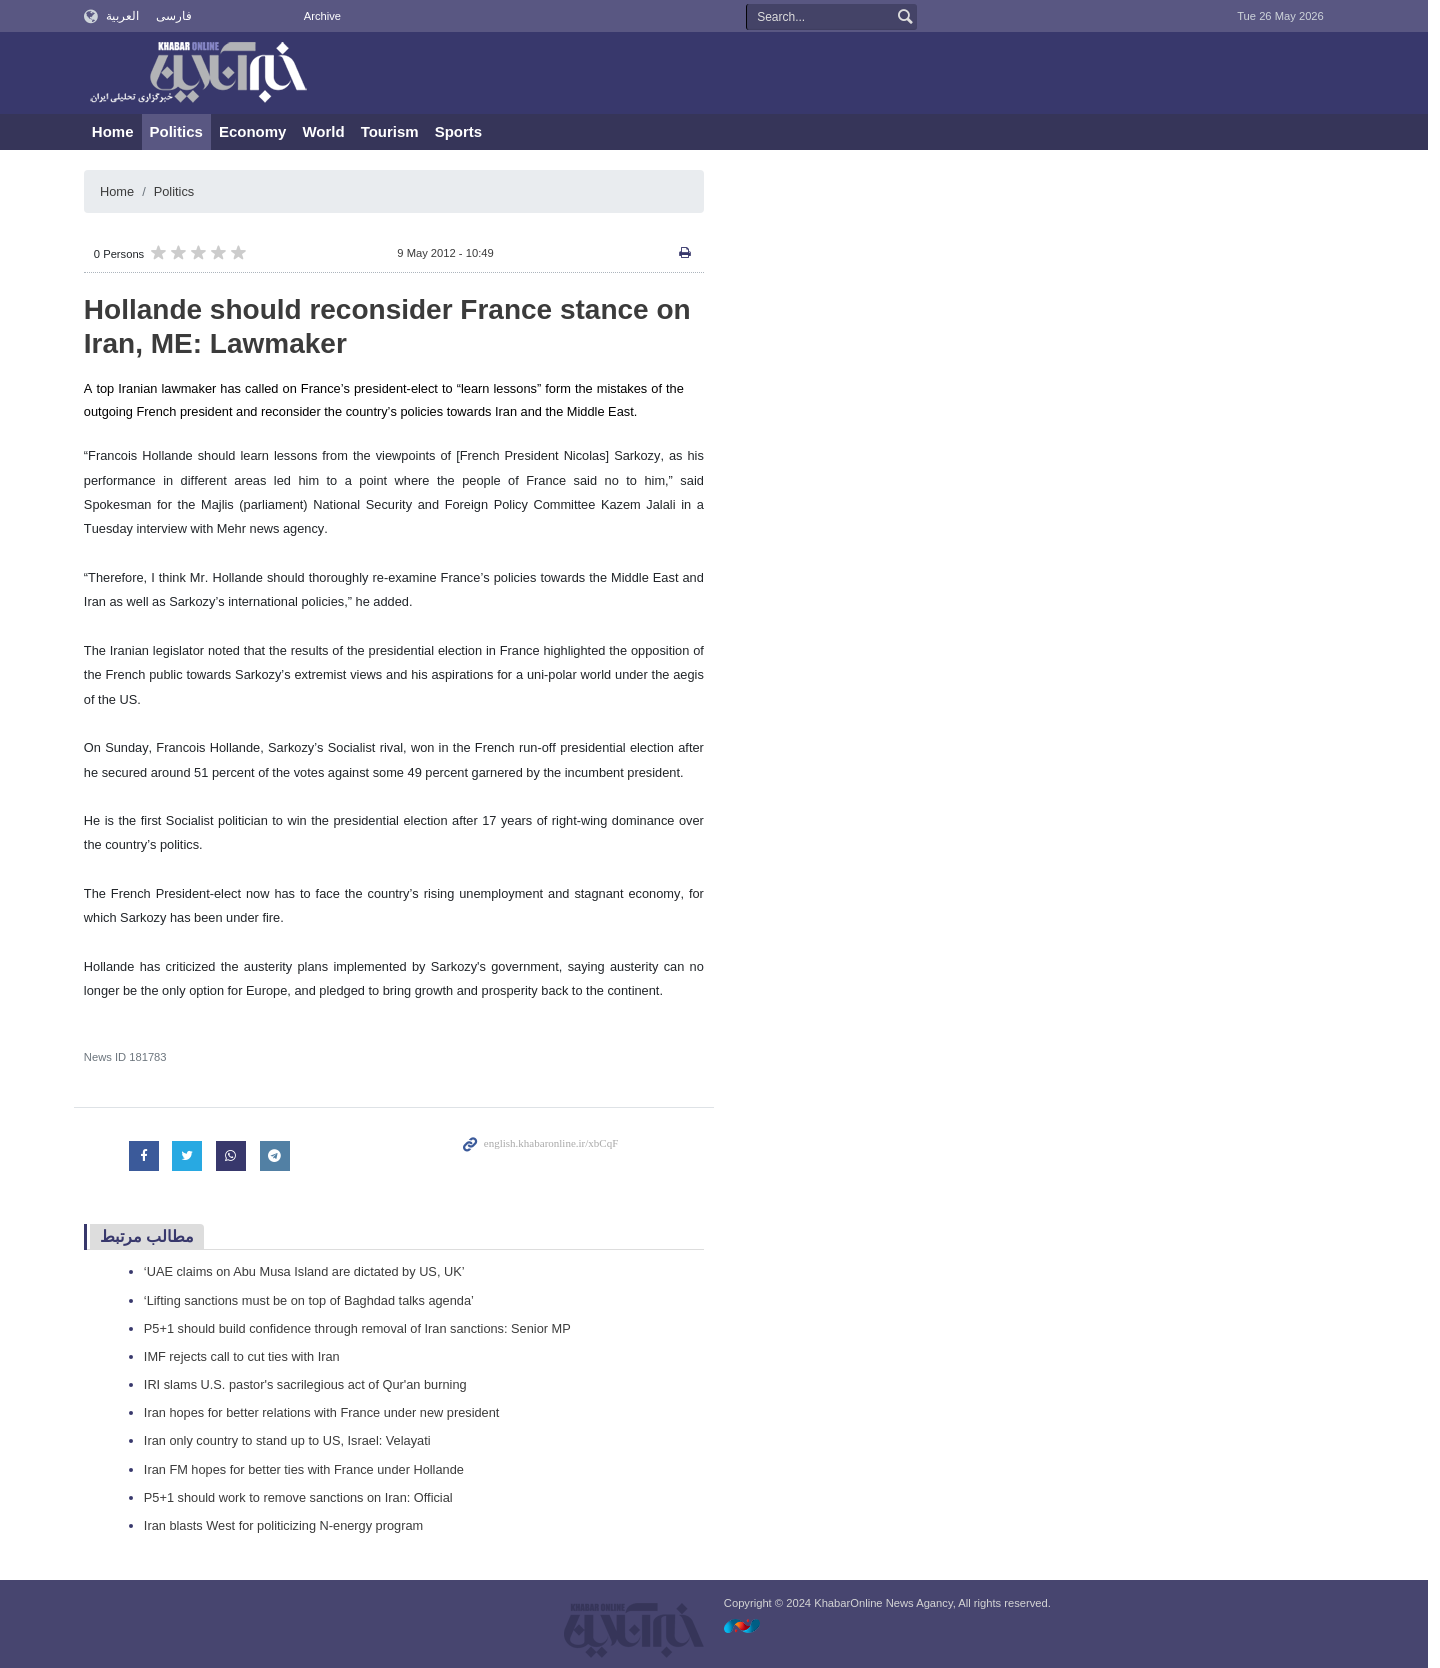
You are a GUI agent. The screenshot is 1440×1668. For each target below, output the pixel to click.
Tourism (396, 131)
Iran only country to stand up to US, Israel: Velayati (293, 1440)
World (330, 131)
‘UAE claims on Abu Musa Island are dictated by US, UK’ (311, 1271)
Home (119, 131)
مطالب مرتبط (153, 1236)
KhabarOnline (200, 74)
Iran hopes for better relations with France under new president (328, 1412)
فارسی (180, 16)
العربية (129, 16)
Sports (465, 131)
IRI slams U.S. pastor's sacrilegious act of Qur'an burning (312, 1384)
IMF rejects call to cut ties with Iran (248, 1356)
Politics (182, 131)
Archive (328, 16)
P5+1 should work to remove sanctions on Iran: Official (305, 1497)
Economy (259, 131)
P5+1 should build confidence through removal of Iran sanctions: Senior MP (364, 1328)
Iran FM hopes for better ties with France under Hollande (310, 1469)
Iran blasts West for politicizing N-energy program (290, 1525)
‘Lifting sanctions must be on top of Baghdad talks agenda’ (315, 1300)
